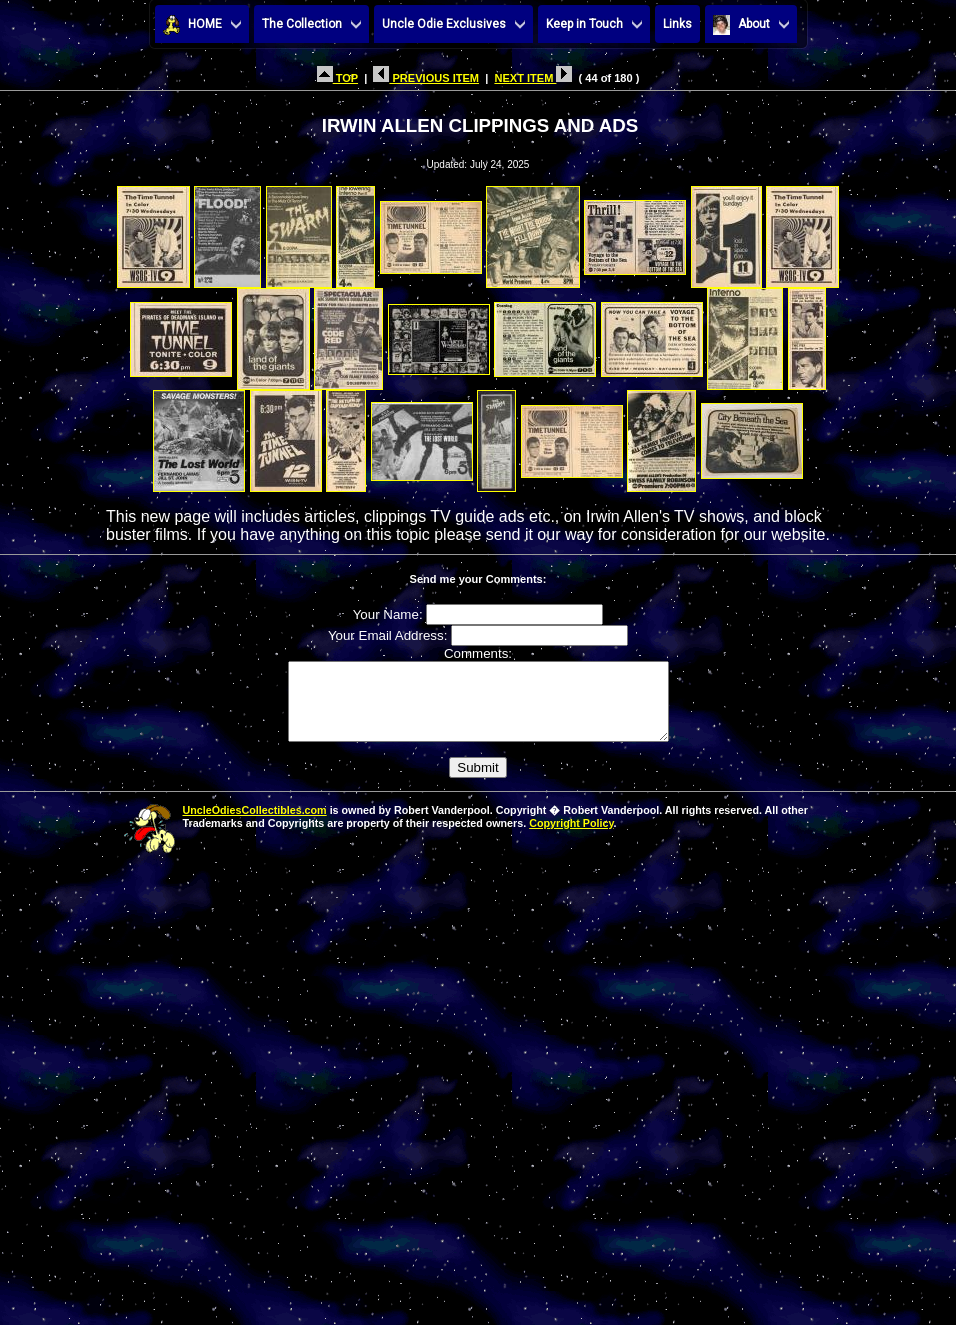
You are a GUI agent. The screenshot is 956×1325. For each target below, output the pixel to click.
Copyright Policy (571, 838)
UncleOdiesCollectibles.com (255, 825)
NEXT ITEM (533, 78)
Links (677, 24)
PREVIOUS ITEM (426, 78)
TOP (337, 78)
